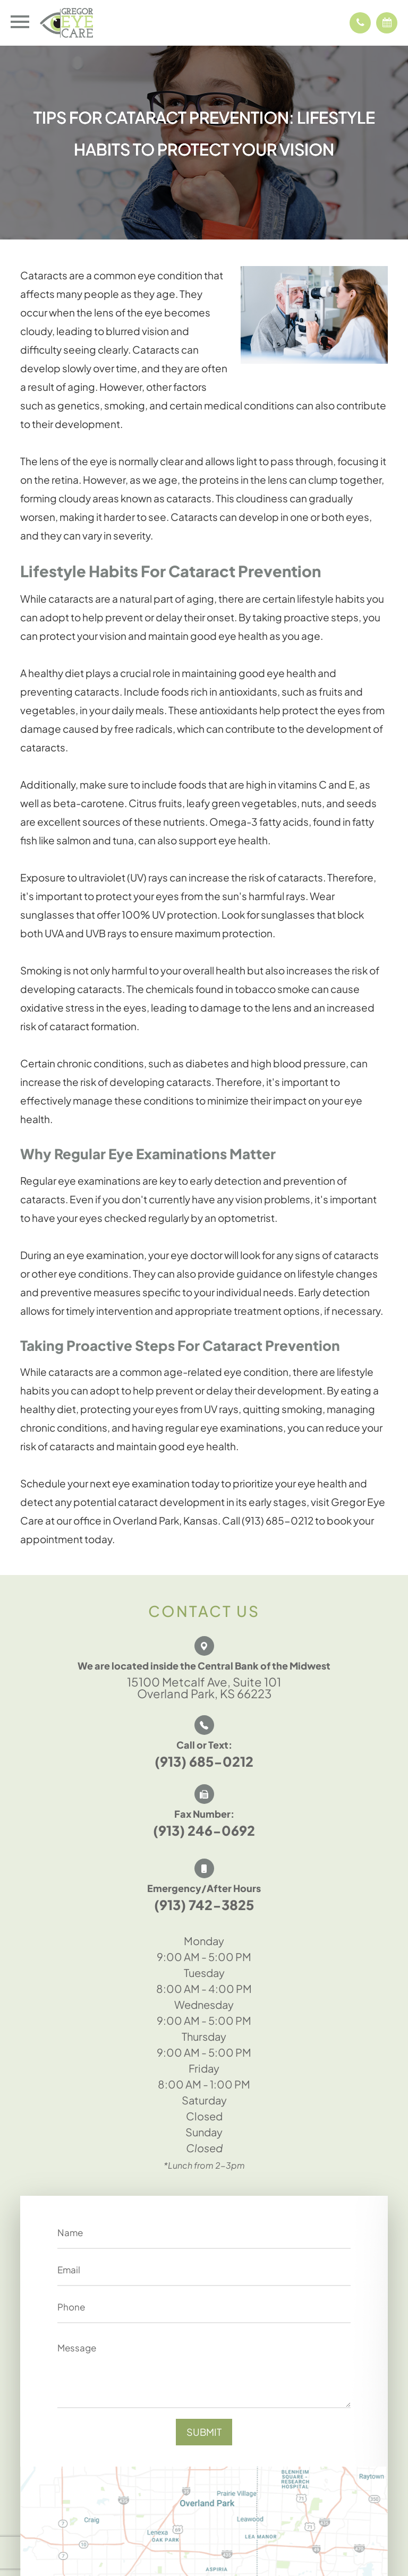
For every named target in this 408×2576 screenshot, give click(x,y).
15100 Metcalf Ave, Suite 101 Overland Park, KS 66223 (204, 1687)
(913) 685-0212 (204, 1761)
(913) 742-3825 (204, 1904)
